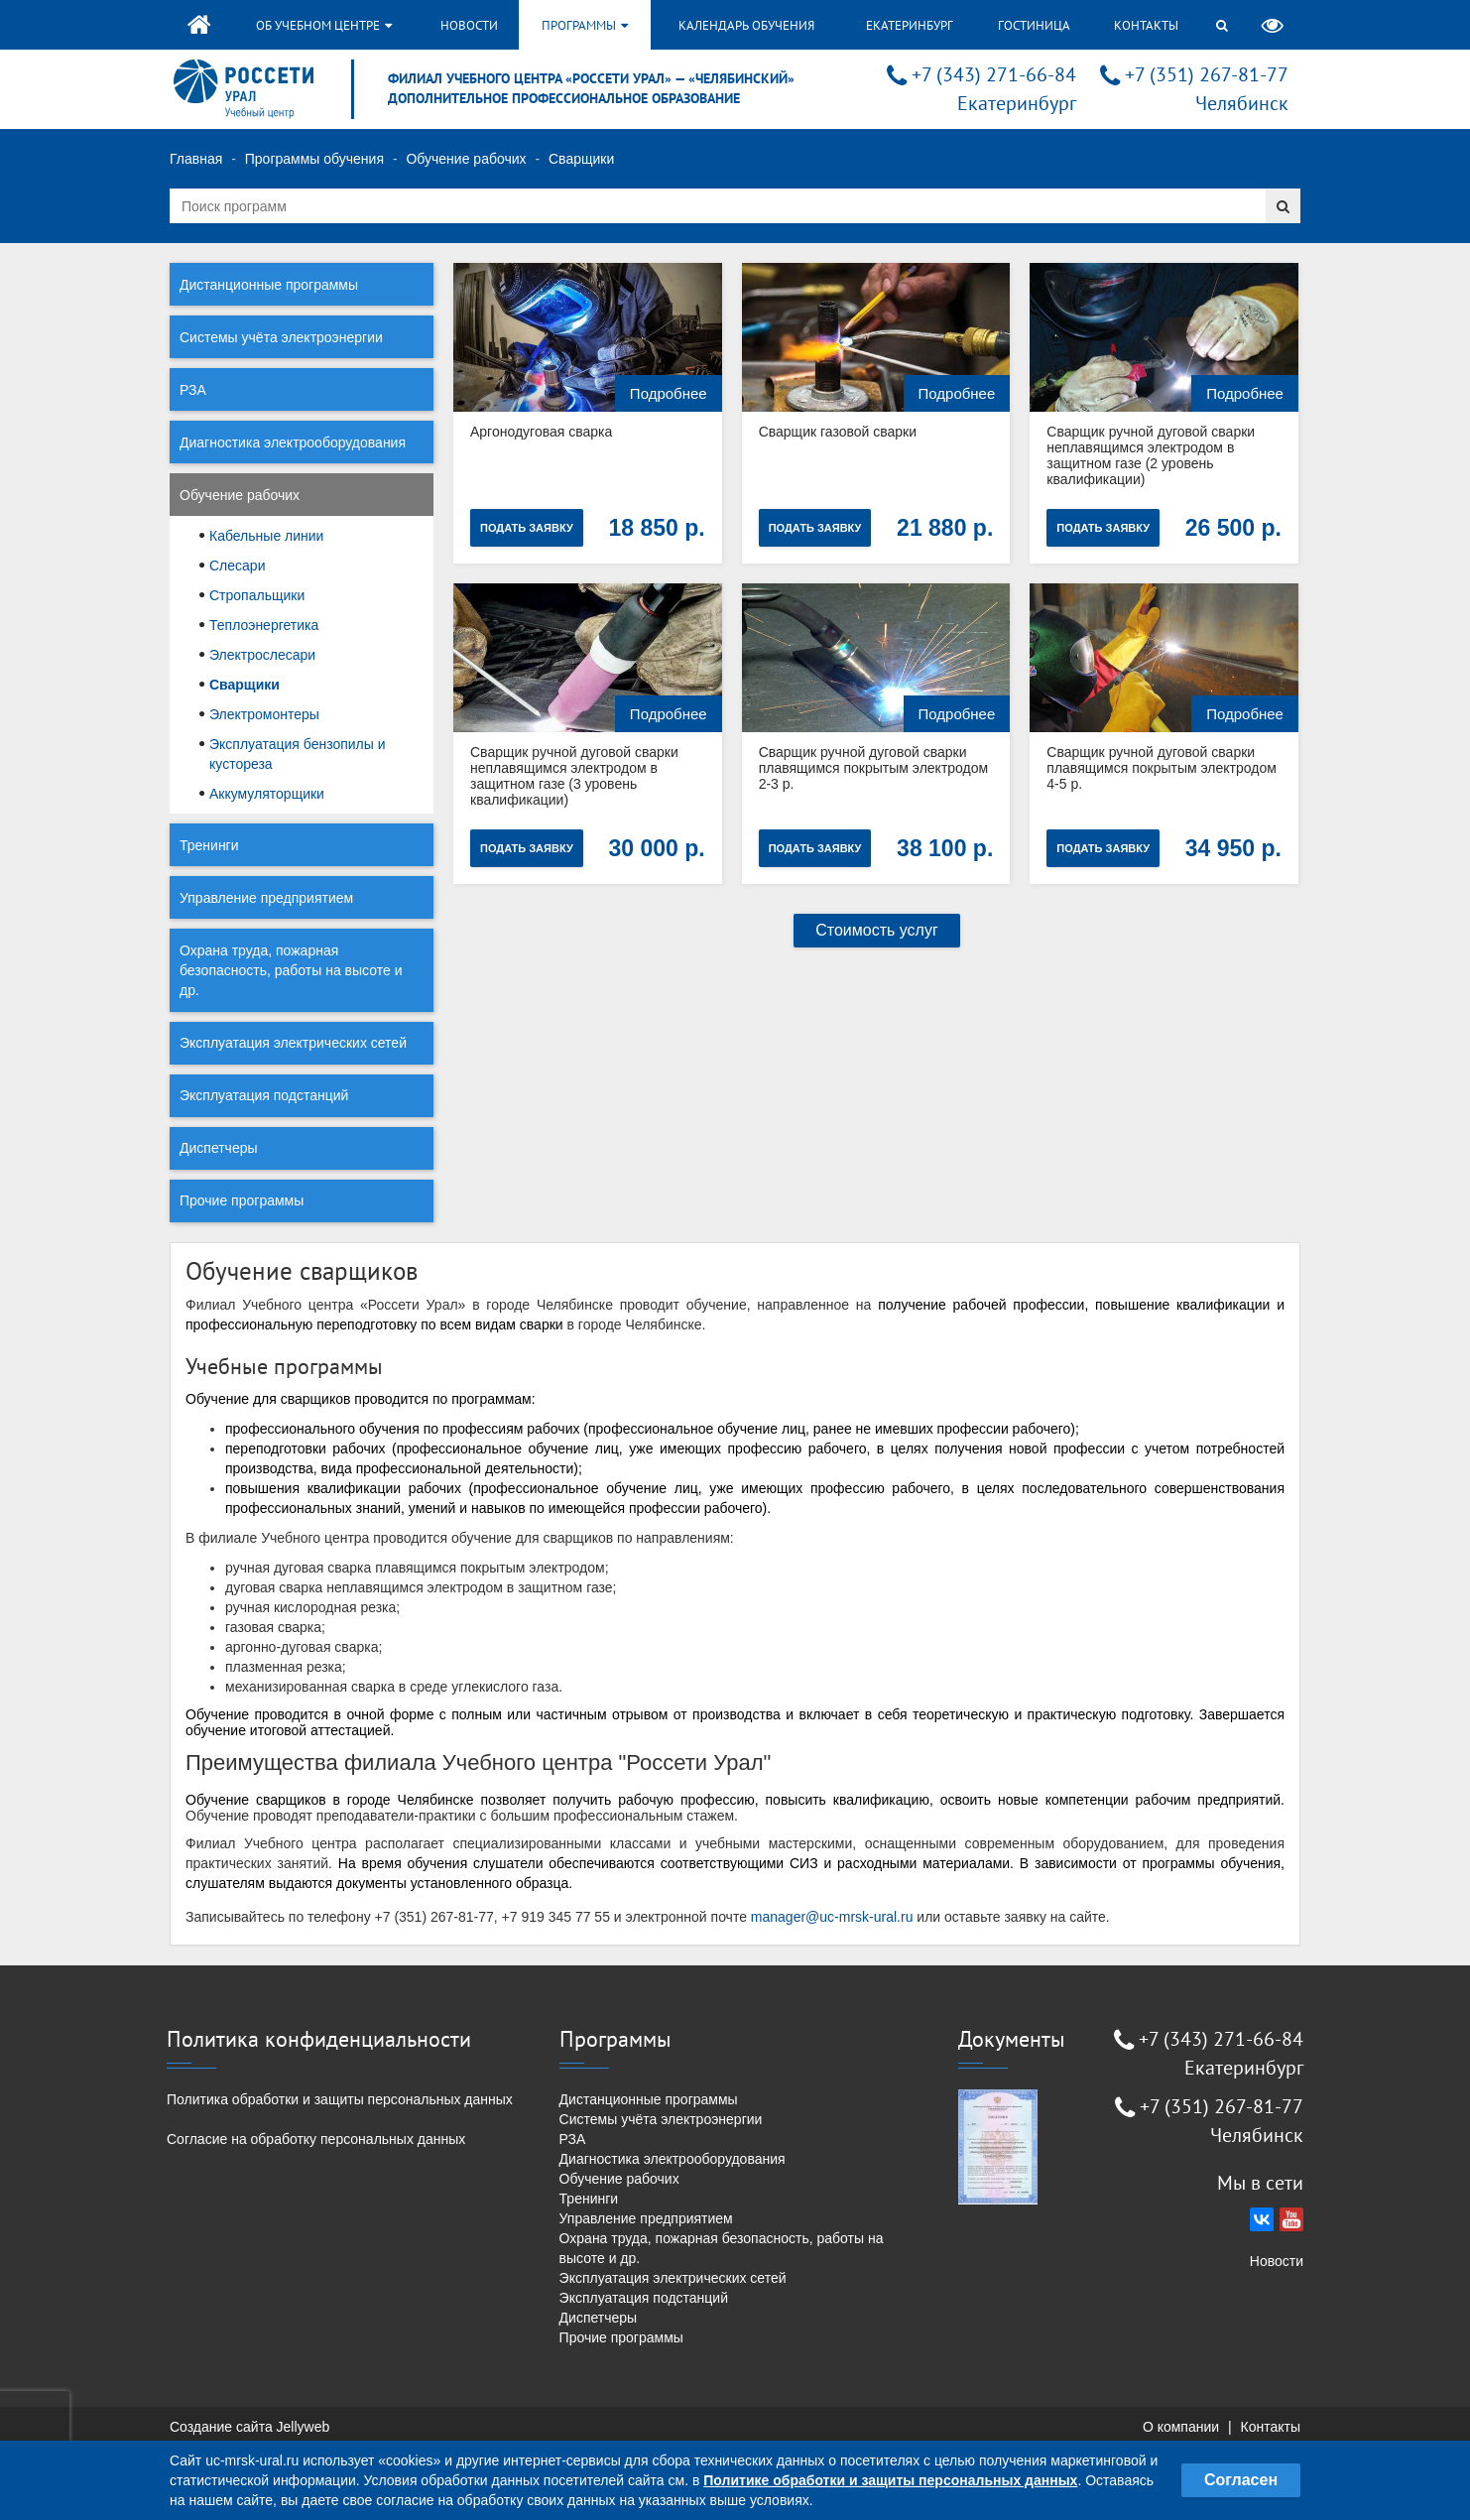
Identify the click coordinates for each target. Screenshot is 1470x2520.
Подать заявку (526, 528)
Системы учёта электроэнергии (281, 337)
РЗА (193, 390)
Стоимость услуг (876, 930)
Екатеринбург (909, 25)
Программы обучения (314, 159)
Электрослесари (262, 655)
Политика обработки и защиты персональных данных (340, 2099)
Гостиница (1034, 25)
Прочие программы (242, 1200)
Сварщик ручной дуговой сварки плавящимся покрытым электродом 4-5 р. (1161, 768)
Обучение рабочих (466, 159)
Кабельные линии (266, 536)
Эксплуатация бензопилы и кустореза (297, 754)
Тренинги (209, 845)
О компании (1181, 2427)
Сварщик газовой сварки (838, 432)
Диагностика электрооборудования (293, 442)
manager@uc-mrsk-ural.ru (832, 1917)
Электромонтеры (264, 714)
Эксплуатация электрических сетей (293, 1043)
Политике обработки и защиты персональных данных (890, 2480)
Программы (585, 25)
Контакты (1146, 25)
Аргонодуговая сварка (541, 432)
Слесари (237, 565)
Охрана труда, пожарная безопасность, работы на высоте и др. (291, 970)
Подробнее (668, 393)
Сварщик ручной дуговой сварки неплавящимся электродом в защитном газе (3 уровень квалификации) (574, 776)
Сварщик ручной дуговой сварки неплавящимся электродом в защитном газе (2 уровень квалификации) (1150, 455)
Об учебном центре (324, 25)
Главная (196, 159)
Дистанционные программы (269, 285)
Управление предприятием (266, 898)
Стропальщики (257, 595)
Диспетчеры (219, 1148)
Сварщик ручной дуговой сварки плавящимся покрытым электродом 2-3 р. (874, 768)
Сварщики (244, 685)
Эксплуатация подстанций (264, 1095)
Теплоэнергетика (263, 625)
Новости (469, 25)
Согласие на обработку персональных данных (316, 2139)
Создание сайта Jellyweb (249, 2427)
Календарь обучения (746, 25)
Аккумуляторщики (266, 794)
